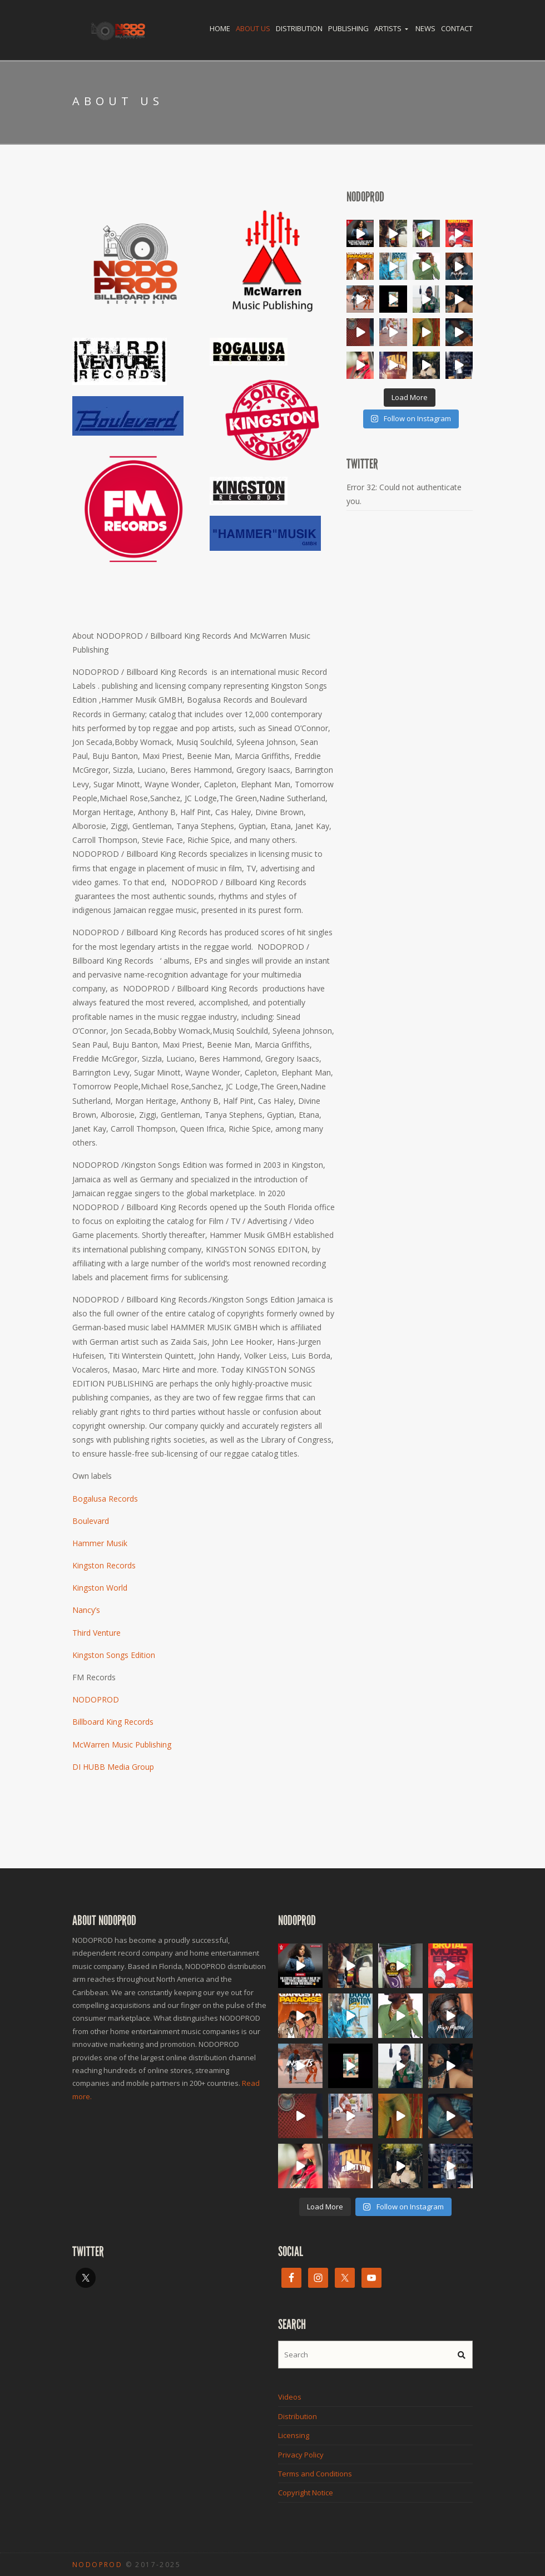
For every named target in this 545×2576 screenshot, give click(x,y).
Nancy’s (86, 1610)
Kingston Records (104, 1565)
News (425, 28)
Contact (457, 28)
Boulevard (90, 1521)
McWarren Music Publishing (121, 1744)
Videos (289, 2397)
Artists (388, 28)
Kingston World (99, 1587)
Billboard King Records (112, 1721)
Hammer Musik (99, 1543)
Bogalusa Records (105, 1498)
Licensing (293, 2435)
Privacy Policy (301, 2455)
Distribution (299, 28)
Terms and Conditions (315, 2474)
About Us (253, 28)
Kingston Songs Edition (113, 1655)
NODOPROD (95, 1699)
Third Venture (96, 1632)
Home (220, 28)
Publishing (348, 28)
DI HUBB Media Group (113, 1766)
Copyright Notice (305, 2493)
